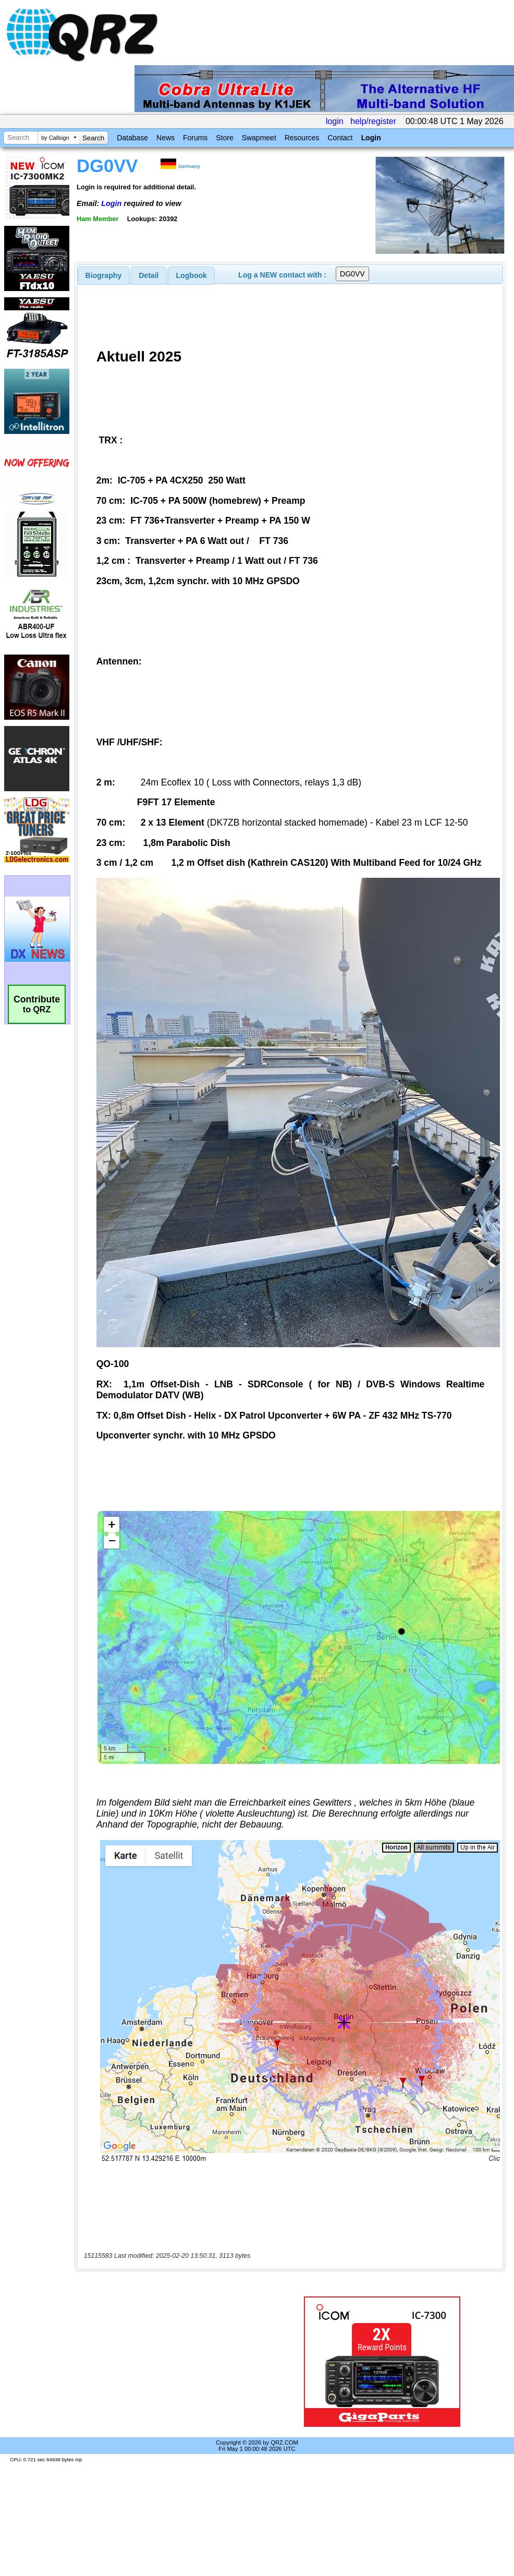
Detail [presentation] (148, 275)
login (335, 121)
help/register (373, 121)
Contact (339, 138)
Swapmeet (259, 138)
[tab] (104, 275)
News (165, 138)
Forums (195, 138)
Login (371, 138)
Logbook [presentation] (191, 275)
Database (132, 138)
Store (224, 138)
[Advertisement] (175, 2361)
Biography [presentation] (103, 275)
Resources (302, 138)
